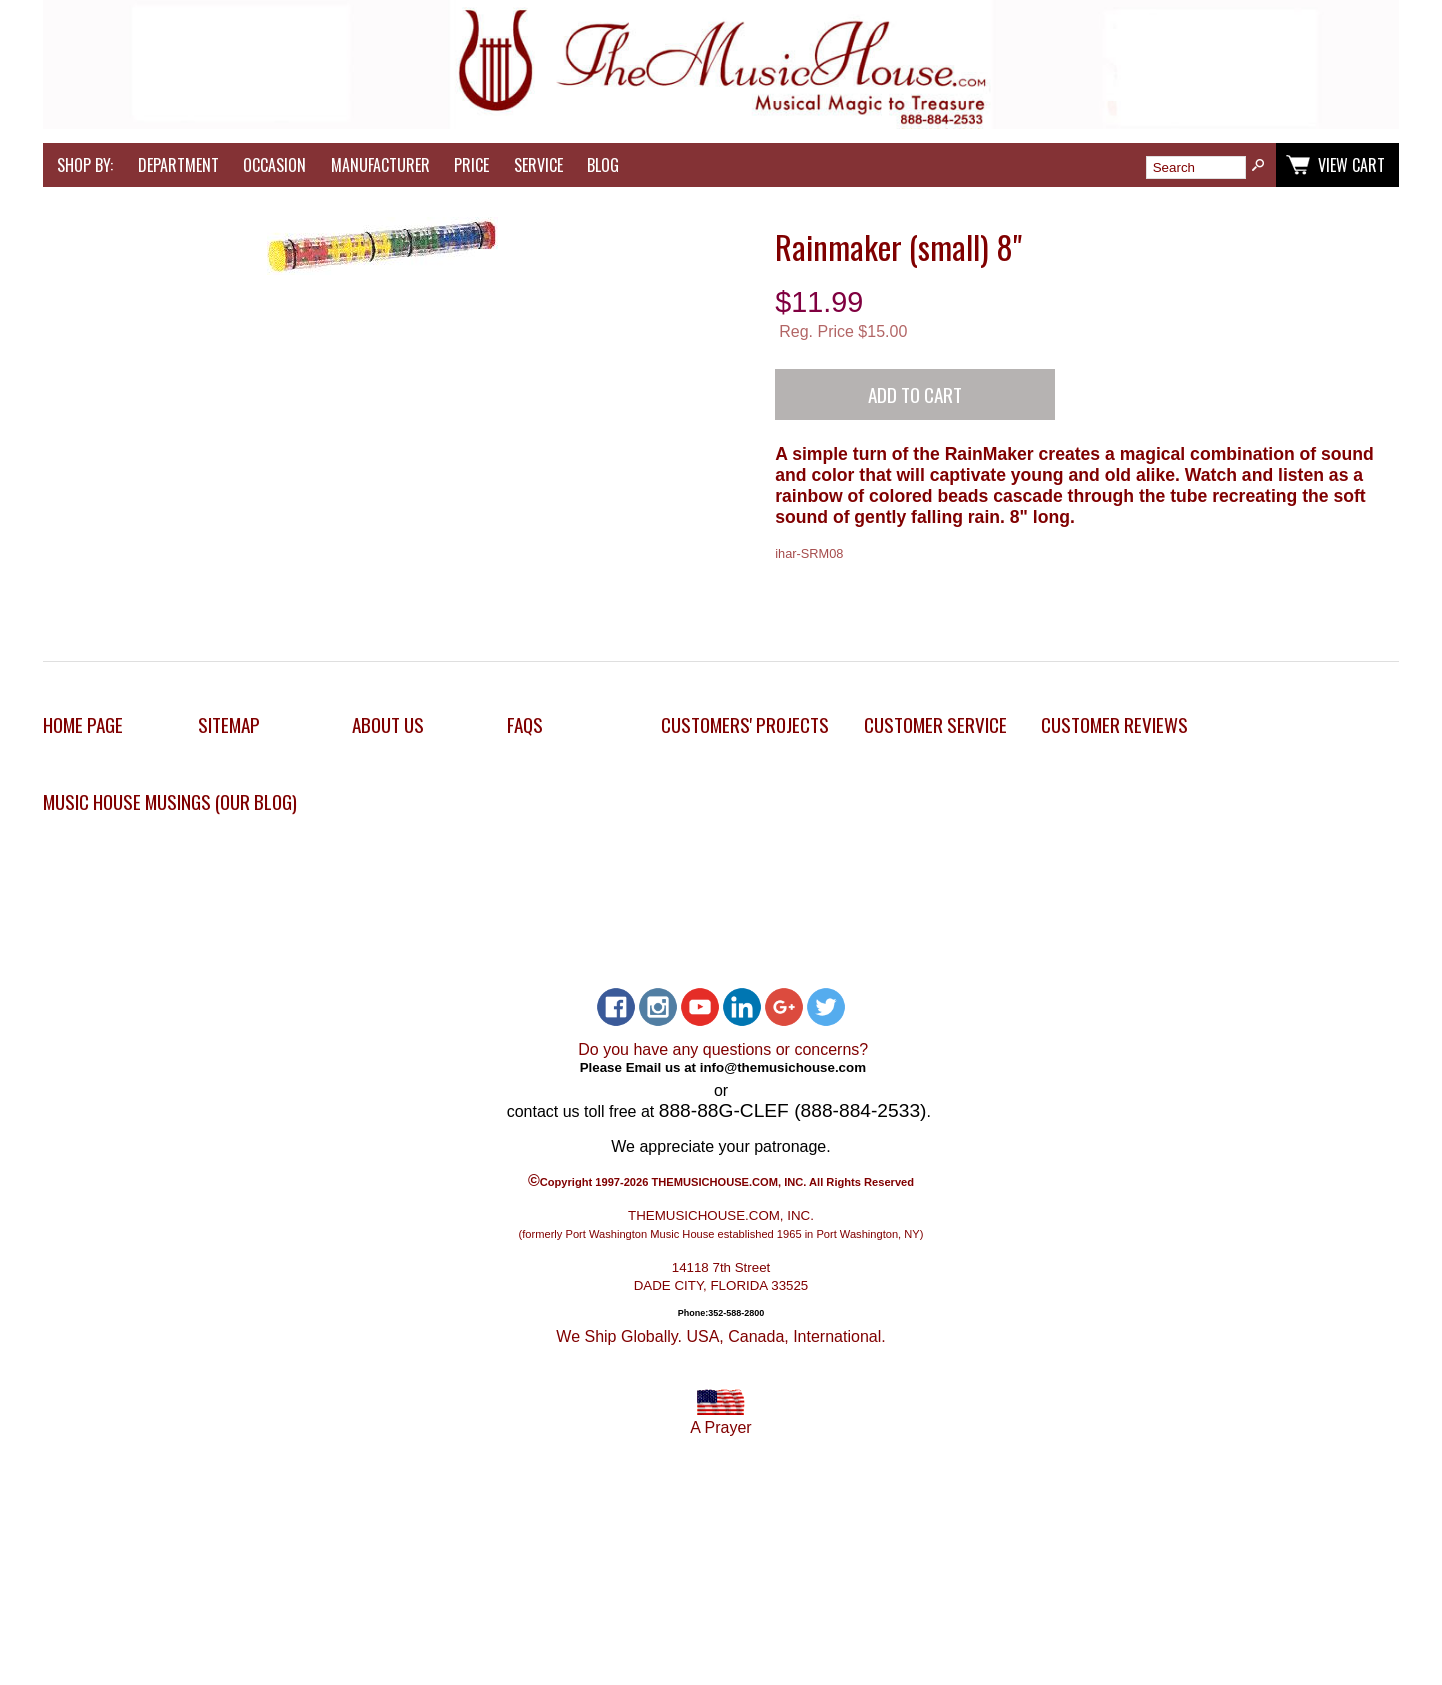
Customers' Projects (745, 724)
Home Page (83, 724)
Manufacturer (380, 165)
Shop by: (85, 165)
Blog (603, 165)
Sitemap (229, 724)
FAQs (525, 724)
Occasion (274, 165)
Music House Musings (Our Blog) (170, 801)
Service (538, 165)
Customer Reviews (1114, 724)
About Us (388, 724)
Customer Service (935, 724)
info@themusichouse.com (783, 1067)
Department (178, 165)
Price (471, 165)
